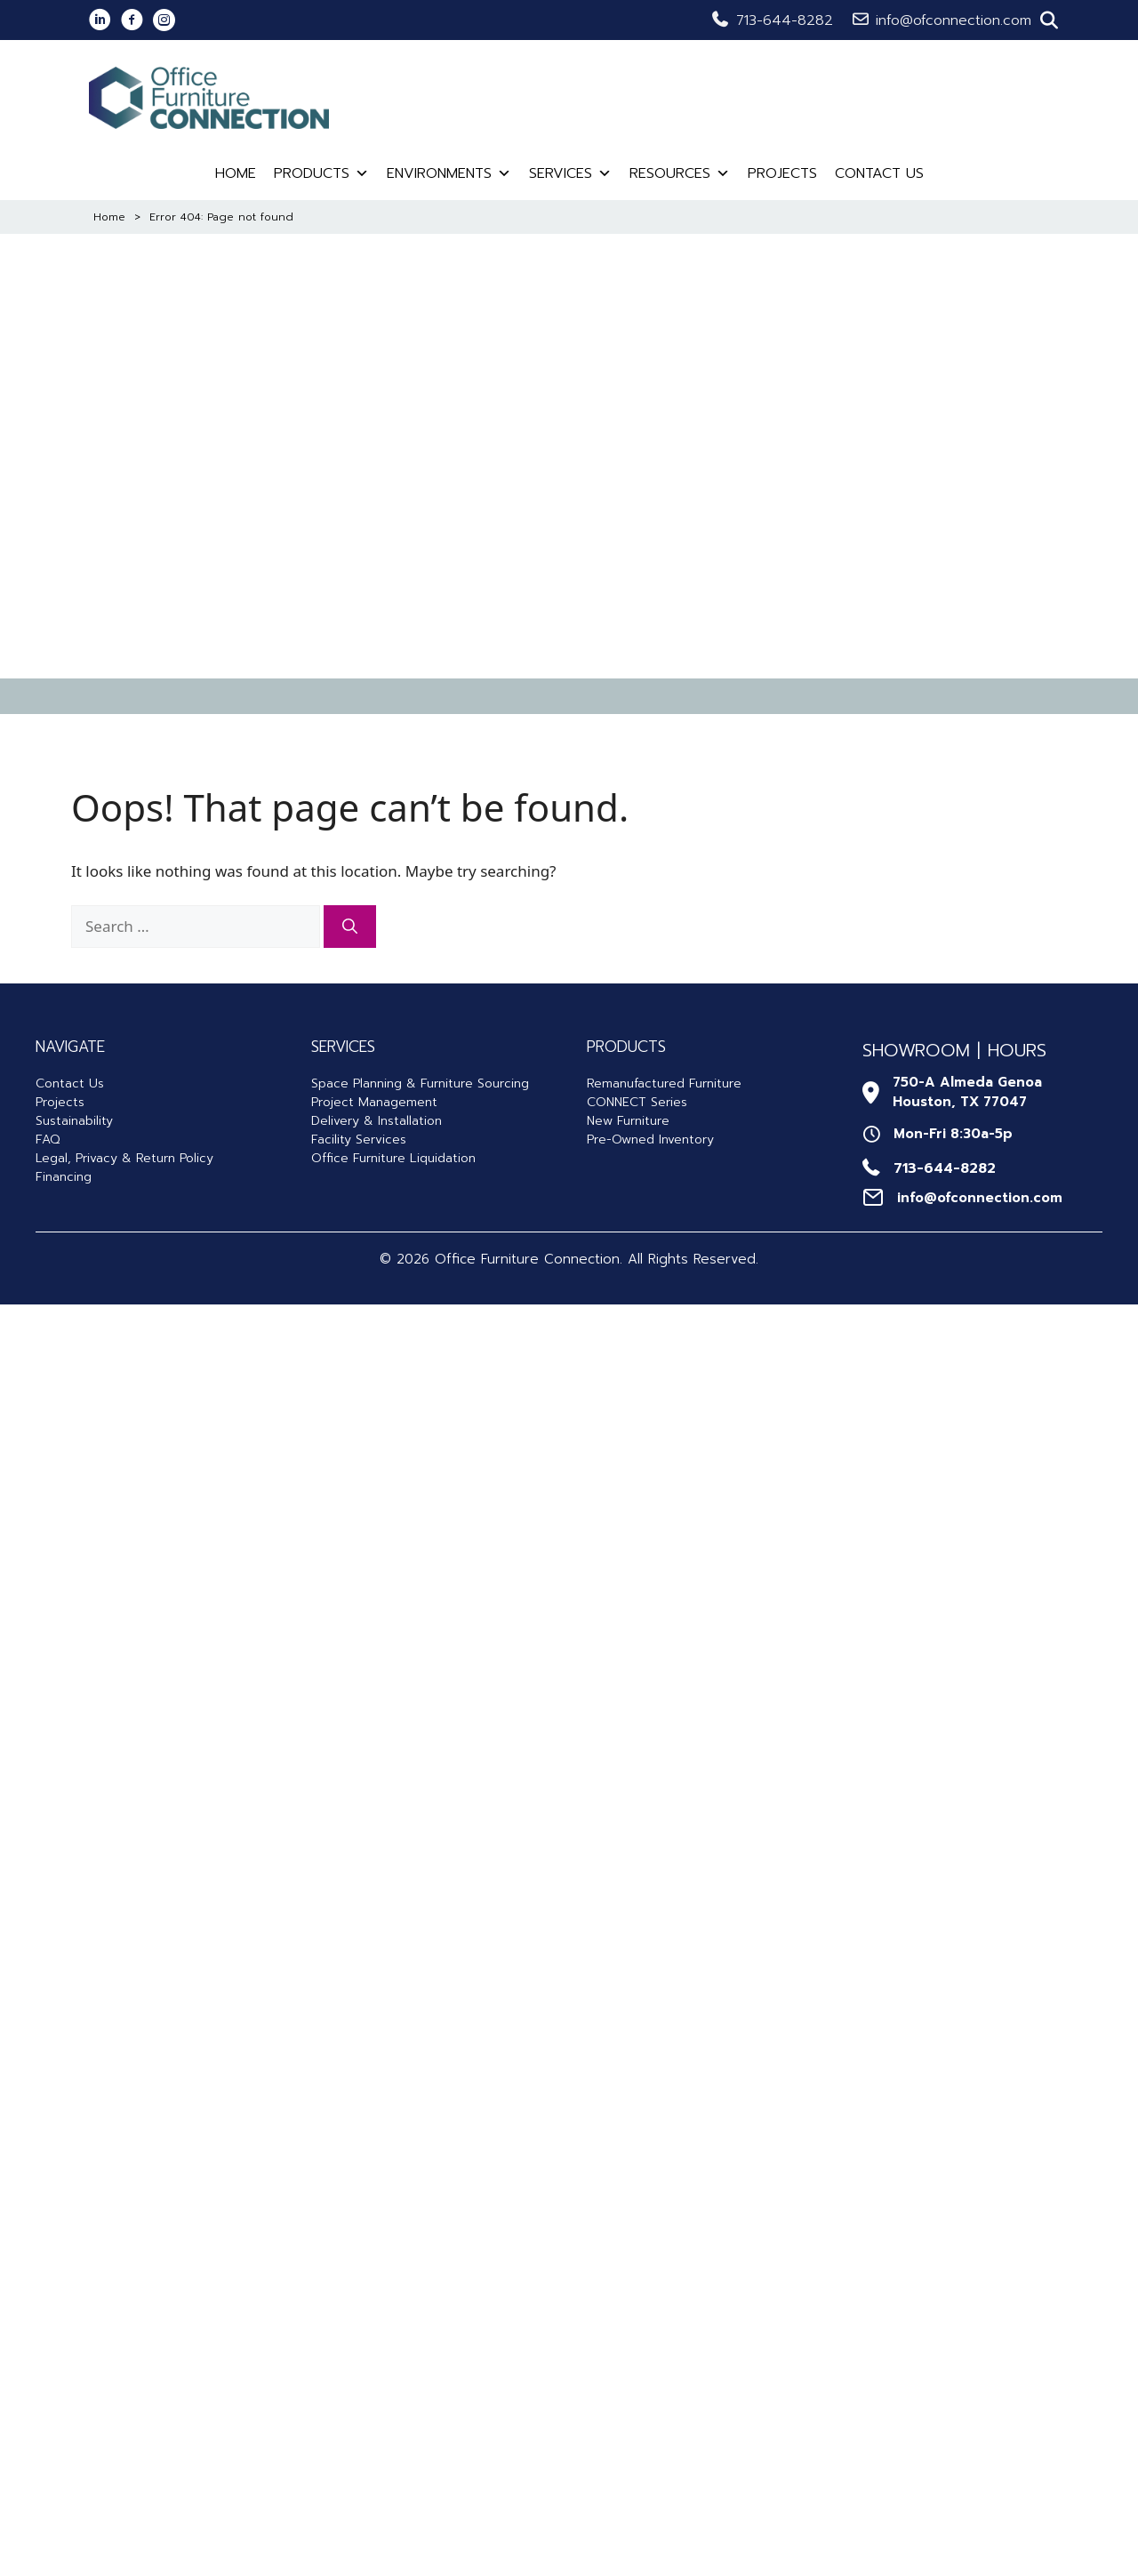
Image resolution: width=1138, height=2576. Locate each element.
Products (321, 173)
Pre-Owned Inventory (650, 1139)
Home (235, 173)
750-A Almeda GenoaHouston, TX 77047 (967, 1092)
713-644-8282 (784, 20)
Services (570, 173)
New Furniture (628, 1120)
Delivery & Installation (376, 1120)
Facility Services (358, 1139)
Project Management (374, 1102)
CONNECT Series (637, 1102)
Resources (679, 173)
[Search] (350, 926)
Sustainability (74, 1120)
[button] (1049, 20)
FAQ (48, 1139)
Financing (64, 1177)
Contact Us (879, 173)
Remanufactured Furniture (664, 1083)
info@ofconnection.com (953, 20)
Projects (782, 173)
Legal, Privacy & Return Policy (124, 1158)
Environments (449, 173)
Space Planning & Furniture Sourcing (420, 1083)
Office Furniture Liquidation (393, 1158)
